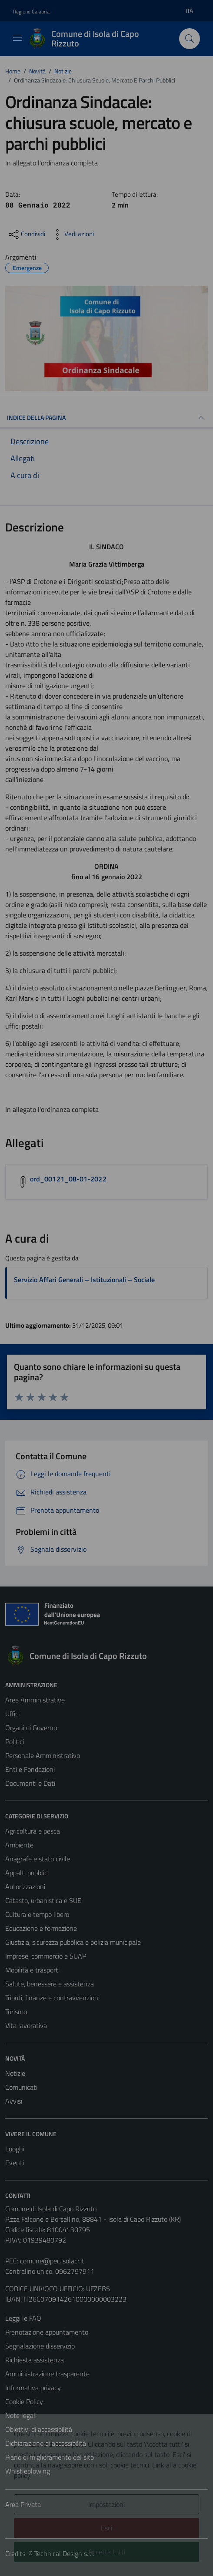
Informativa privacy (33, 2387)
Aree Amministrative (35, 1700)
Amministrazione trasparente (47, 2373)
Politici (14, 1741)
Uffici (12, 1714)
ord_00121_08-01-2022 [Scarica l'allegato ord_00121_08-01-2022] (68, 1179)
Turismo (16, 2011)
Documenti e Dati (30, 1783)
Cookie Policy (24, 2401)
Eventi (14, 2162)
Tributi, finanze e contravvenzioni (52, 1997)
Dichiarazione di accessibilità (45, 2443)
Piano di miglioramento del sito (49, 2457)
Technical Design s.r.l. (64, 2553)
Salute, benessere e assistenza (49, 1984)
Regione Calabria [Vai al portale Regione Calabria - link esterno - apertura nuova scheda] (31, 11)
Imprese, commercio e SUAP (45, 1956)
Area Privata (23, 2504)
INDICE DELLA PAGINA (106, 417)
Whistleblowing (27, 2471)
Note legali (21, 2415)
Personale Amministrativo (42, 1755)
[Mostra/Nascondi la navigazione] (17, 38)
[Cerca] (189, 38)
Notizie (15, 2073)
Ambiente (19, 1845)
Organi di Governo (31, 1727)
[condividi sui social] (26, 234)
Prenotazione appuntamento (46, 2332)
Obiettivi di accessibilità (38, 2429)
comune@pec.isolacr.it (52, 2261)
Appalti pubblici (27, 1872)
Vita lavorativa (26, 2025)
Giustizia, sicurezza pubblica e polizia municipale (73, 1942)
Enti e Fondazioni (30, 1769)
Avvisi (13, 2101)
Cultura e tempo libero (37, 1914)
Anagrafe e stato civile (37, 1859)
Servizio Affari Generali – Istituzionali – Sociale (84, 1279)
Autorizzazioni (25, 1886)
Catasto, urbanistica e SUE (43, 1900)
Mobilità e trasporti (32, 1970)
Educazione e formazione (41, 1928)
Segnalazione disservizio (40, 2346)
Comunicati (21, 2087)
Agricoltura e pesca (32, 1831)
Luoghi (14, 2149)
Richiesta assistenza (34, 2360)
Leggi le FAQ (23, 2318)
